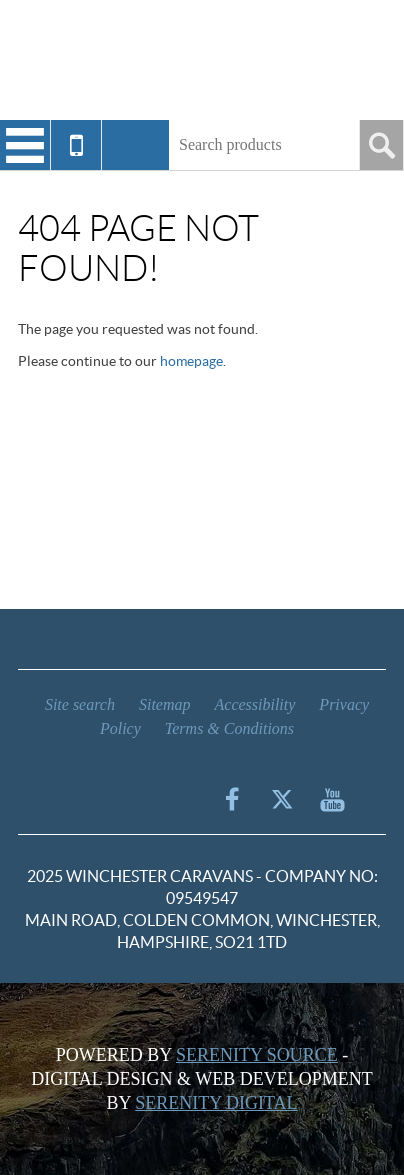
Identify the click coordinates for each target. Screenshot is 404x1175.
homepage (191, 361)
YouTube (332, 799)
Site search (80, 704)
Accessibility (255, 704)
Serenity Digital (216, 1103)
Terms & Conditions (229, 728)
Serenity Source (257, 1055)
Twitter (282, 799)
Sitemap (165, 704)
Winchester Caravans (202, 60)
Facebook (232, 799)
